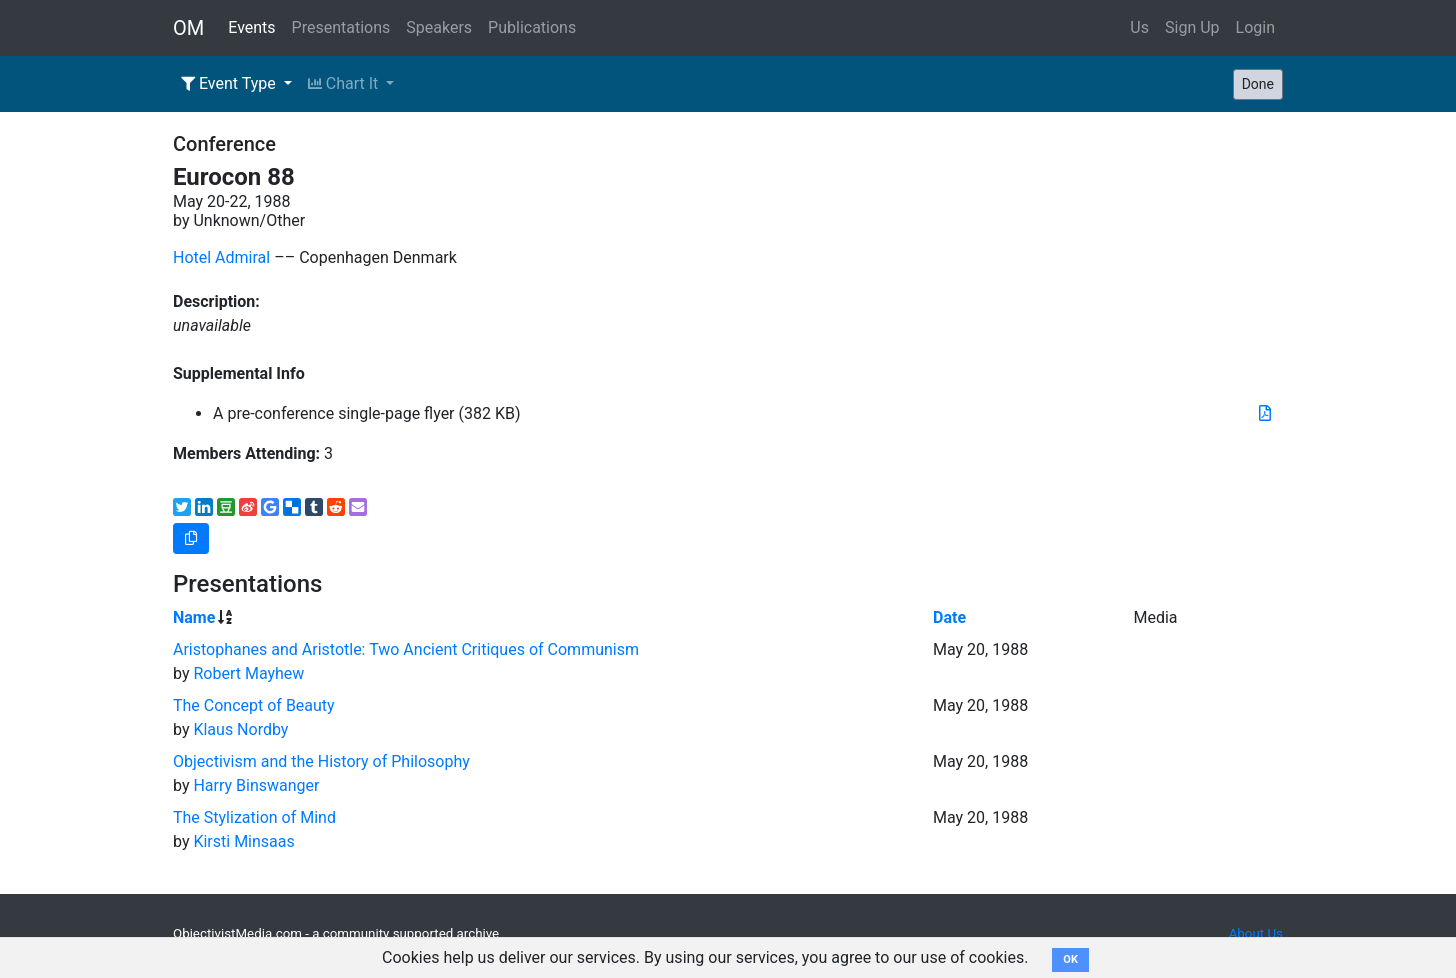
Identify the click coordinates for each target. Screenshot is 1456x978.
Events (251, 27)
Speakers (439, 27)
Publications (532, 27)
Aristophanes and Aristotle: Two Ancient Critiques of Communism (406, 649)
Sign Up (1192, 27)
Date (949, 617)
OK (1070, 959)
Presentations (341, 27)
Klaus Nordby (240, 729)
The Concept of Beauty (254, 705)
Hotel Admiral (221, 257)
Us (1139, 27)
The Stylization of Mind (254, 817)
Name (194, 617)
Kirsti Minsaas (243, 841)
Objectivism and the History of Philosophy (321, 761)
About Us (1256, 933)
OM (188, 28)
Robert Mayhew (248, 673)
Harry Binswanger (256, 785)
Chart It (345, 83)
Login (1255, 27)
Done (1258, 84)
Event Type (230, 83)
